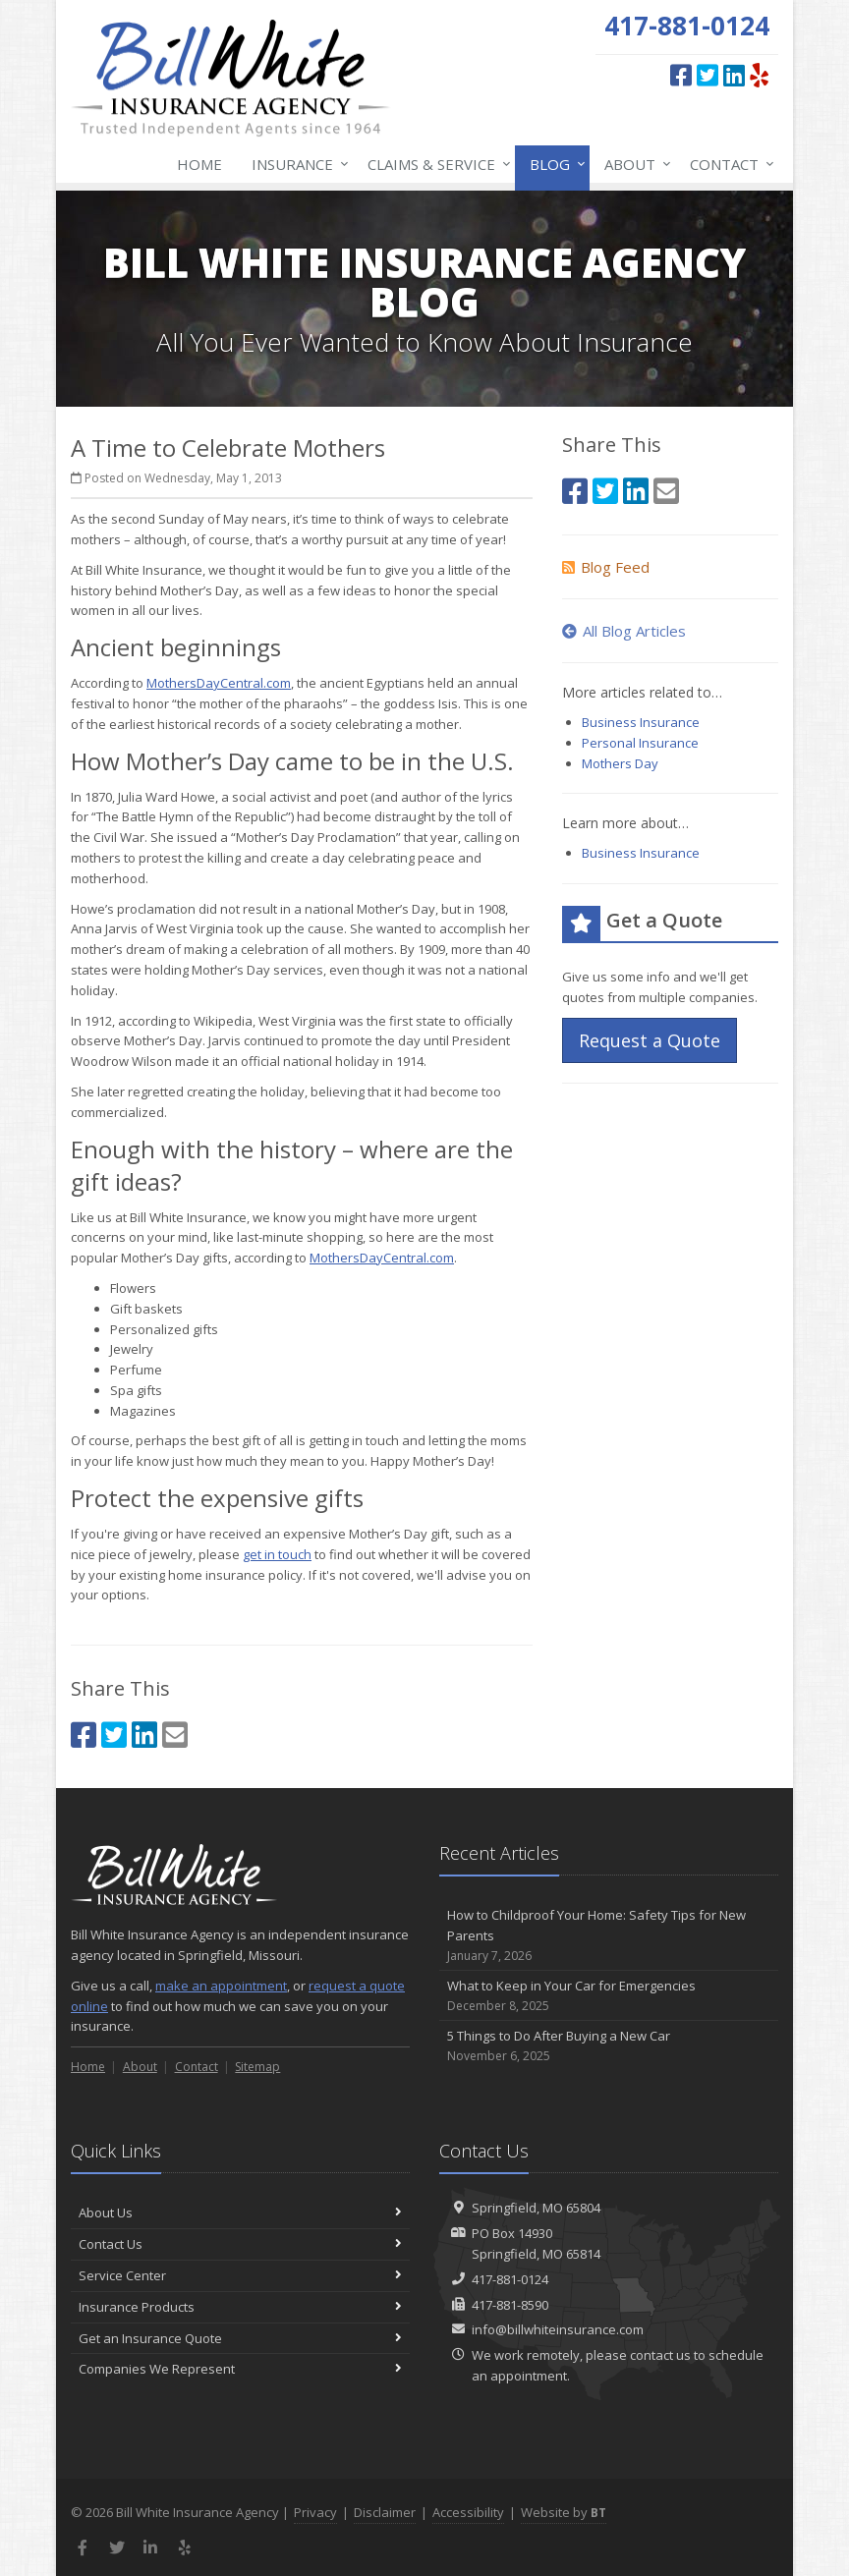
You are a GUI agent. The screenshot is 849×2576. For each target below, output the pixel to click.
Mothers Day (620, 763)
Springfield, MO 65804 (536, 2207)
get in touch (277, 1554)
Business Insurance (641, 722)
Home (199, 164)
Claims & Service (435, 164)
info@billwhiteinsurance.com (558, 2329)
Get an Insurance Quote (240, 2338)
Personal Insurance (640, 743)
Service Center (240, 2275)
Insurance (296, 164)
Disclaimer (385, 2512)
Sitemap (257, 2066)
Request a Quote (649, 1040)
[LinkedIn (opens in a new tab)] (734, 74)
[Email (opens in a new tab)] (175, 1734)
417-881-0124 (510, 2279)
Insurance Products (240, 2307)
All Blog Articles (624, 631)
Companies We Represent (240, 2369)
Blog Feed (606, 567)
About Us (240, 2212)
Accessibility (468, 2512)
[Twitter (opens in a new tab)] (707, 74)
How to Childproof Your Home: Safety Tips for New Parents (608, 1935)
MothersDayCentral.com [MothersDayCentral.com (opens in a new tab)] (218, 683)
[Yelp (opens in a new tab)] (759, 74)
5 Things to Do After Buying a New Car (608, 2046)
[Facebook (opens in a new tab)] (681, 74)
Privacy (315, 2512)
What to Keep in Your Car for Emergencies (608, 1996)
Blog (554, 164)
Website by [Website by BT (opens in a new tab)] (563, 2512)
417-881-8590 (510, 2305)
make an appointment (221, 1985)
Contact (728, 164)
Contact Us (240, 2244)
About (633, 164)
